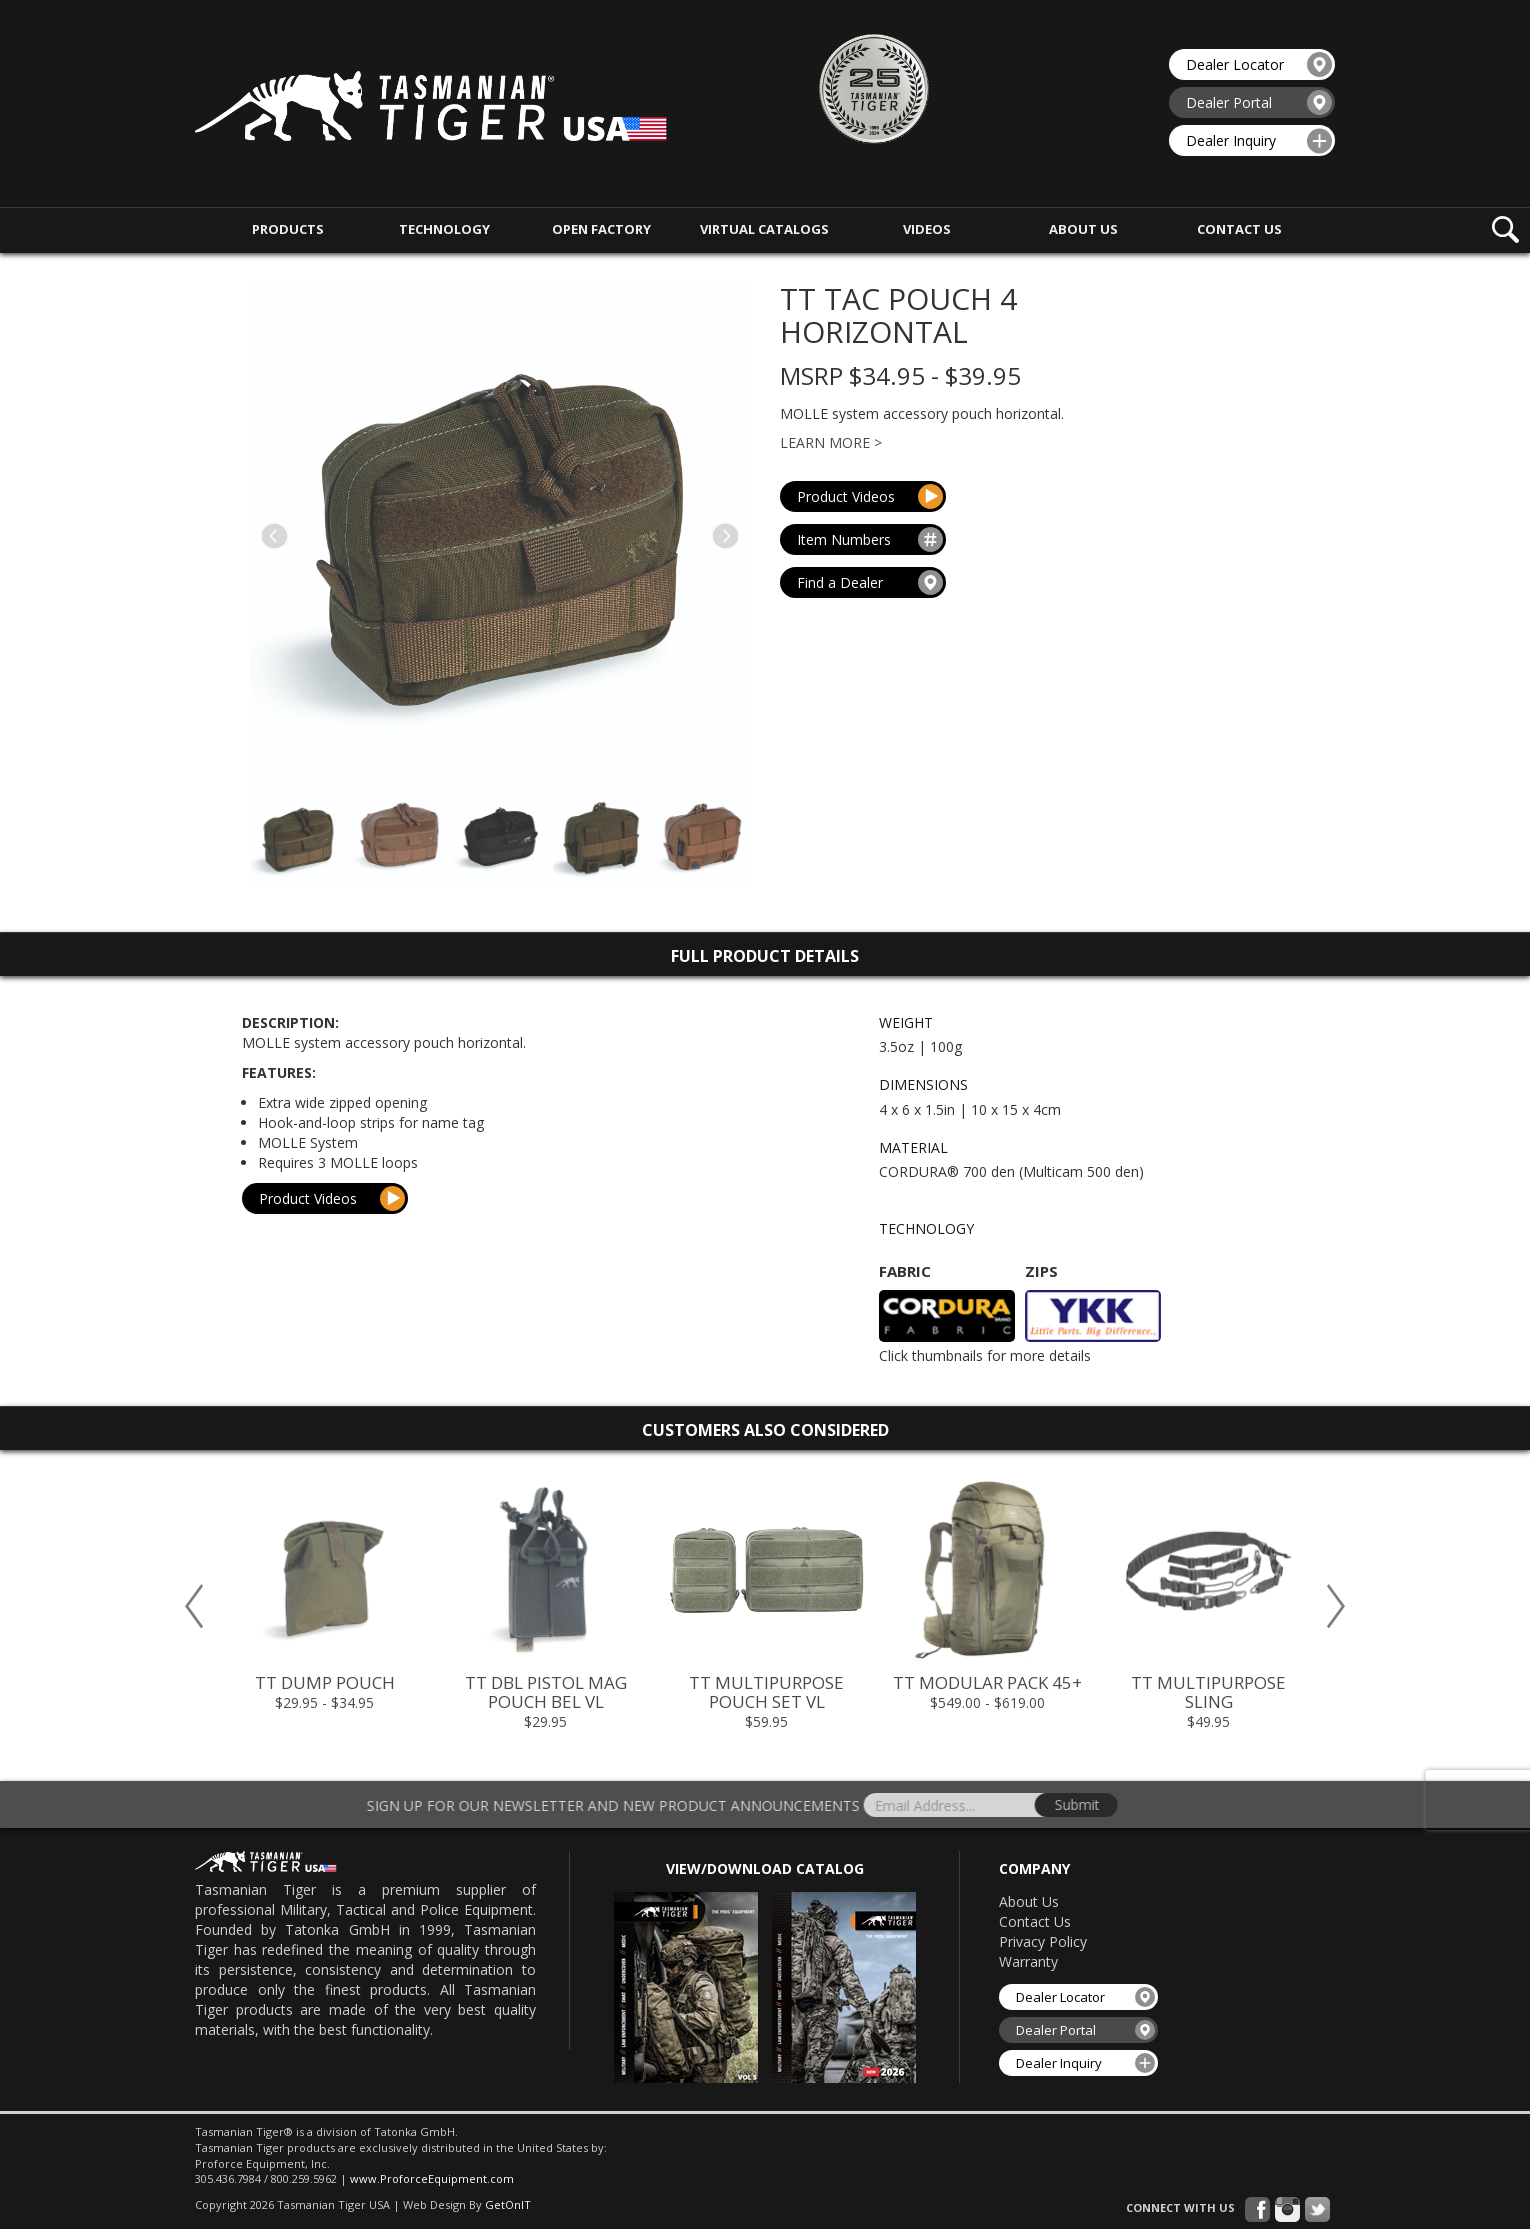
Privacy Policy (1043, 1938)
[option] (324, 1594)
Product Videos (870, 493)
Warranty (1028, 1958)
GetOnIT (508, 2201)
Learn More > (831, 439)
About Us (1029, 1898)
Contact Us (1035, 1918)
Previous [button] (194, 1603)
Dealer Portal (1259, 99)
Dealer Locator (1259, 61)
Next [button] (1336, 1603)
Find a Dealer (870, 589)
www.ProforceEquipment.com (432, 2175)
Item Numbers (870, 541)
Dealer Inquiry (1259, 138)
